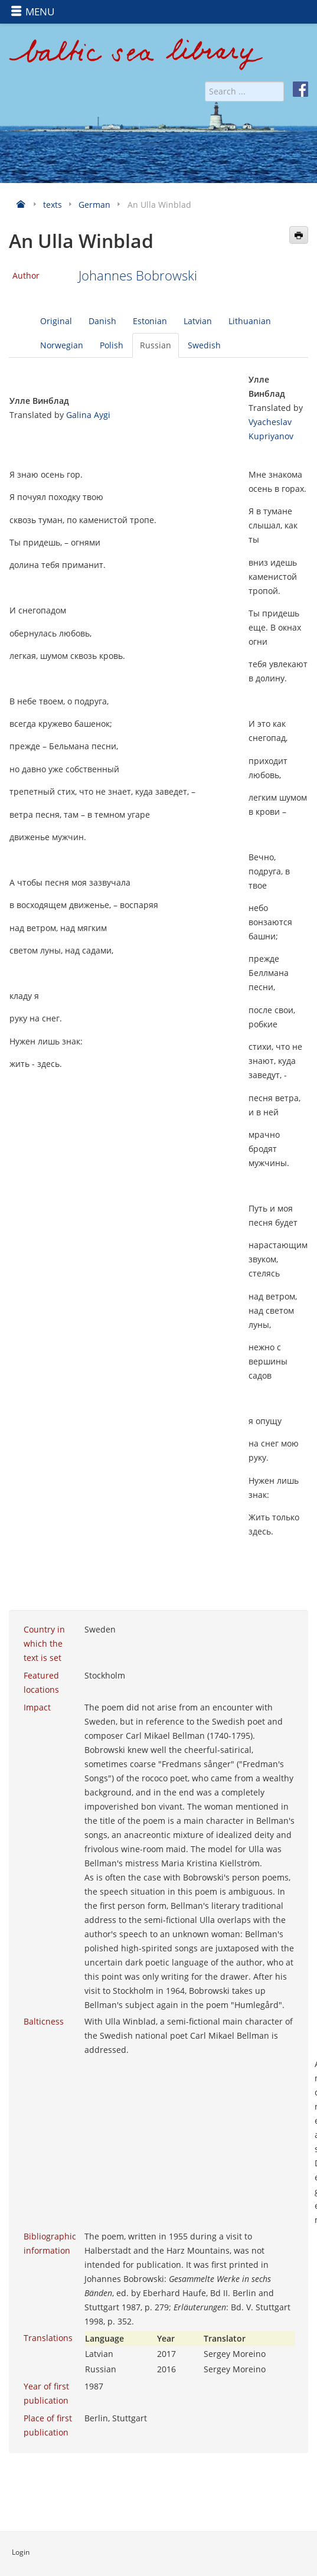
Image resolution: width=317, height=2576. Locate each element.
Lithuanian (249, 321)
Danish (102, 321)
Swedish (204, 345)
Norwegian (61, 345)
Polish (111, 345)
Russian (155, 345)
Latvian (198, 321)
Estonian (150, 321)
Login (21, 2552)
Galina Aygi (88, 414)
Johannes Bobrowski (138, 275)
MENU (32, 11)
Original (56, 321)
